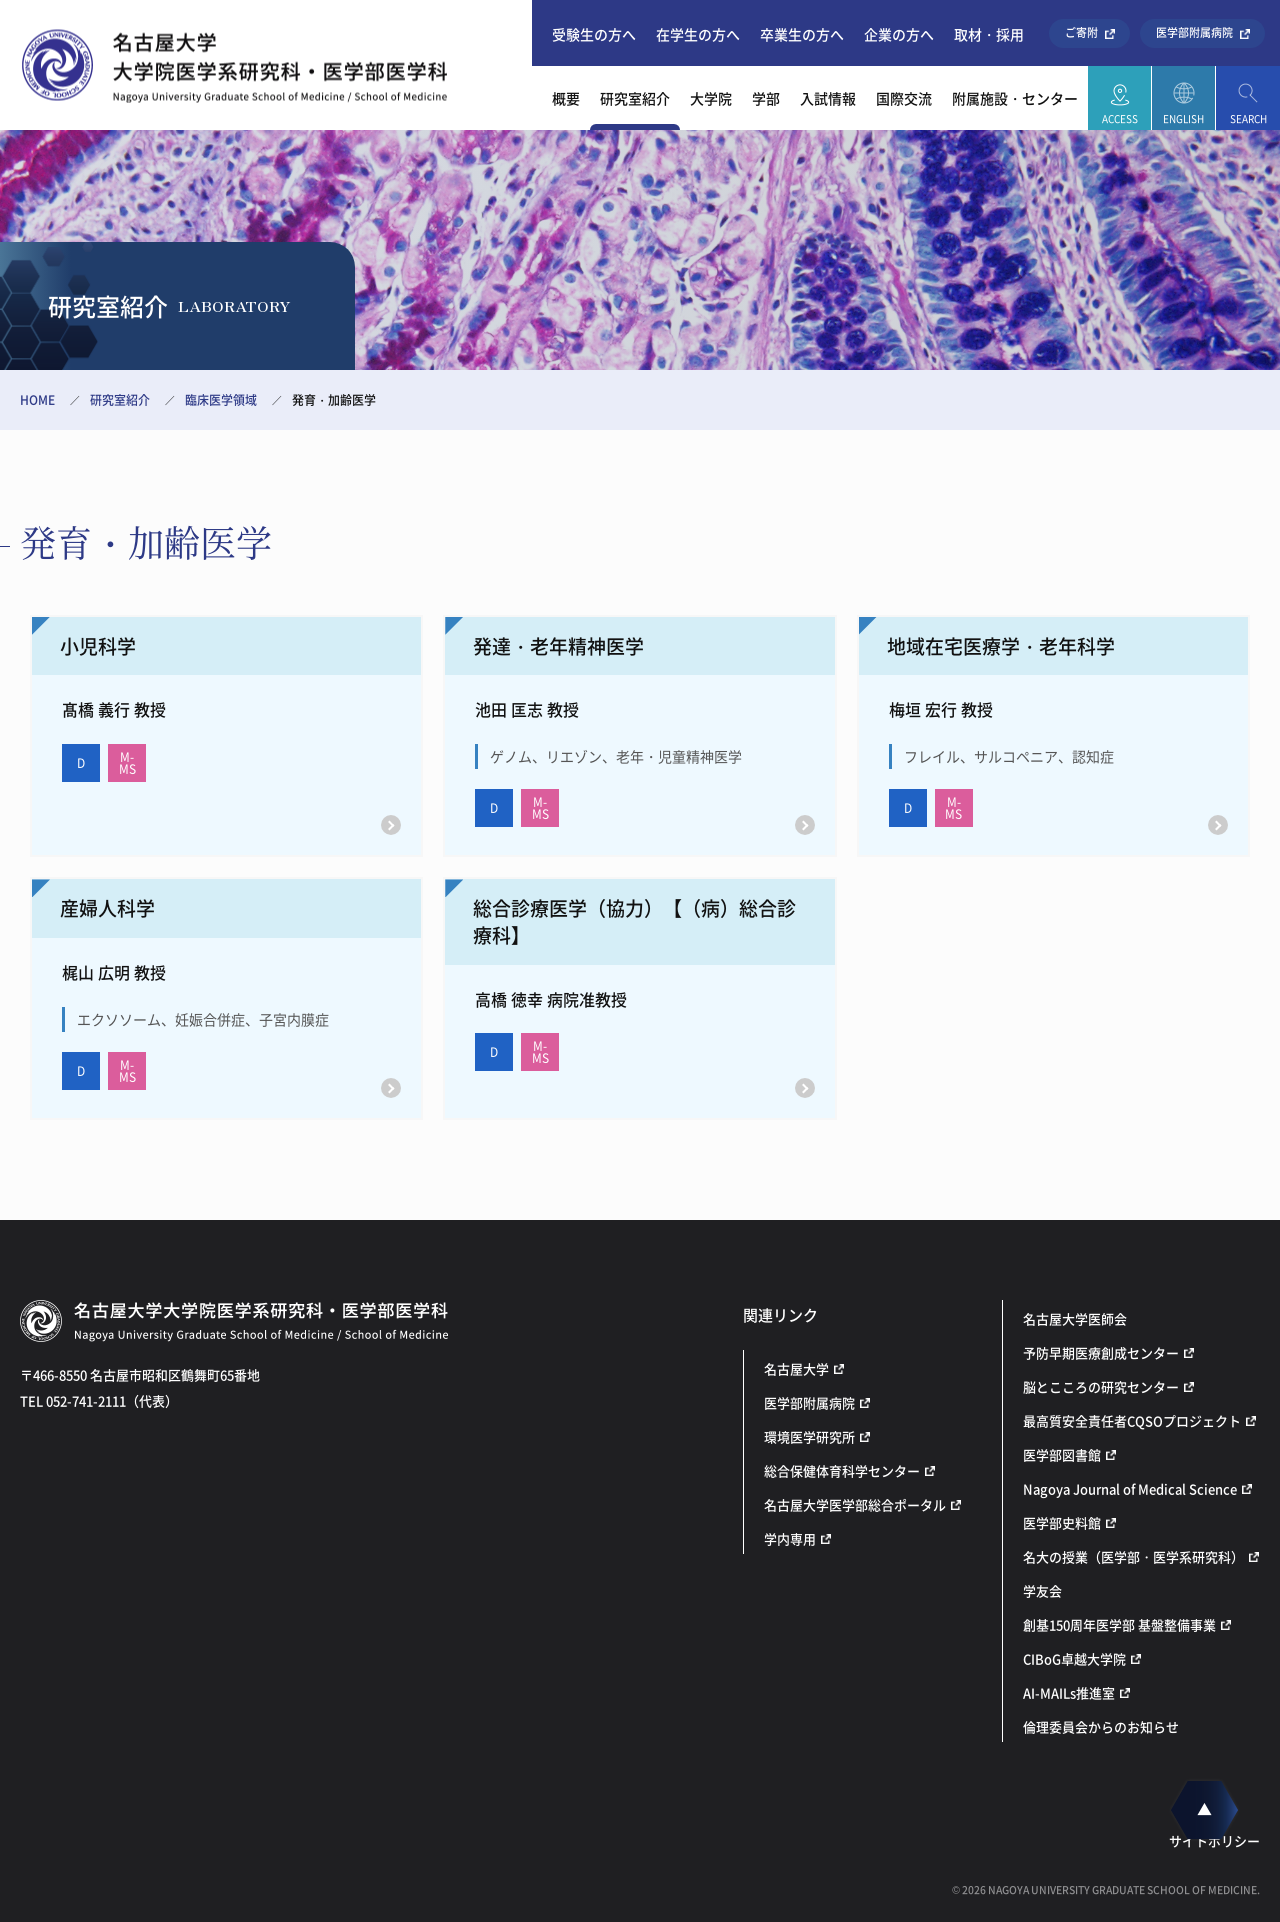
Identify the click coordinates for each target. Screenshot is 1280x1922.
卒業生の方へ (802, 34)
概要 (566, 98)
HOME (37, 400)
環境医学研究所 (809, 1436)
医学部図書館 (1062, 1454)
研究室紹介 (635, 98)
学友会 (1042, 1590)
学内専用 (790, 1538)
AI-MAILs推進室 (1069, 1692)
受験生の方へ (594, 34)
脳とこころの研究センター (1101, 1386)
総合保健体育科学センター (842, 1470)
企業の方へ (899, 34)
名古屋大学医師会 (1075, 1318)
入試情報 (828, 98)
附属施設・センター (1015, 98)
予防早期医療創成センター (1101, 1352)
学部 (766, 98)
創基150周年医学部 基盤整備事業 (1119, 1624)
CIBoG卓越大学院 (1074, 1658)
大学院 (711, 98)
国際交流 (904, 98)
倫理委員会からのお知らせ (1101, 1726)
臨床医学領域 (221, 400)
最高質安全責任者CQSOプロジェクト (1132, 1420)
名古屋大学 (796, 1368)
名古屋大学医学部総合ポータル (855, 1504)
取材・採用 (989, 34)
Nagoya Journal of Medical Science (1130, 1488)
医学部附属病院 (1194, 32)
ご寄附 (1081, 32)
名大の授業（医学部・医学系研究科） (1133, 1556)
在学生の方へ (698, 34)
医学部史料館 (1062, 1522)
